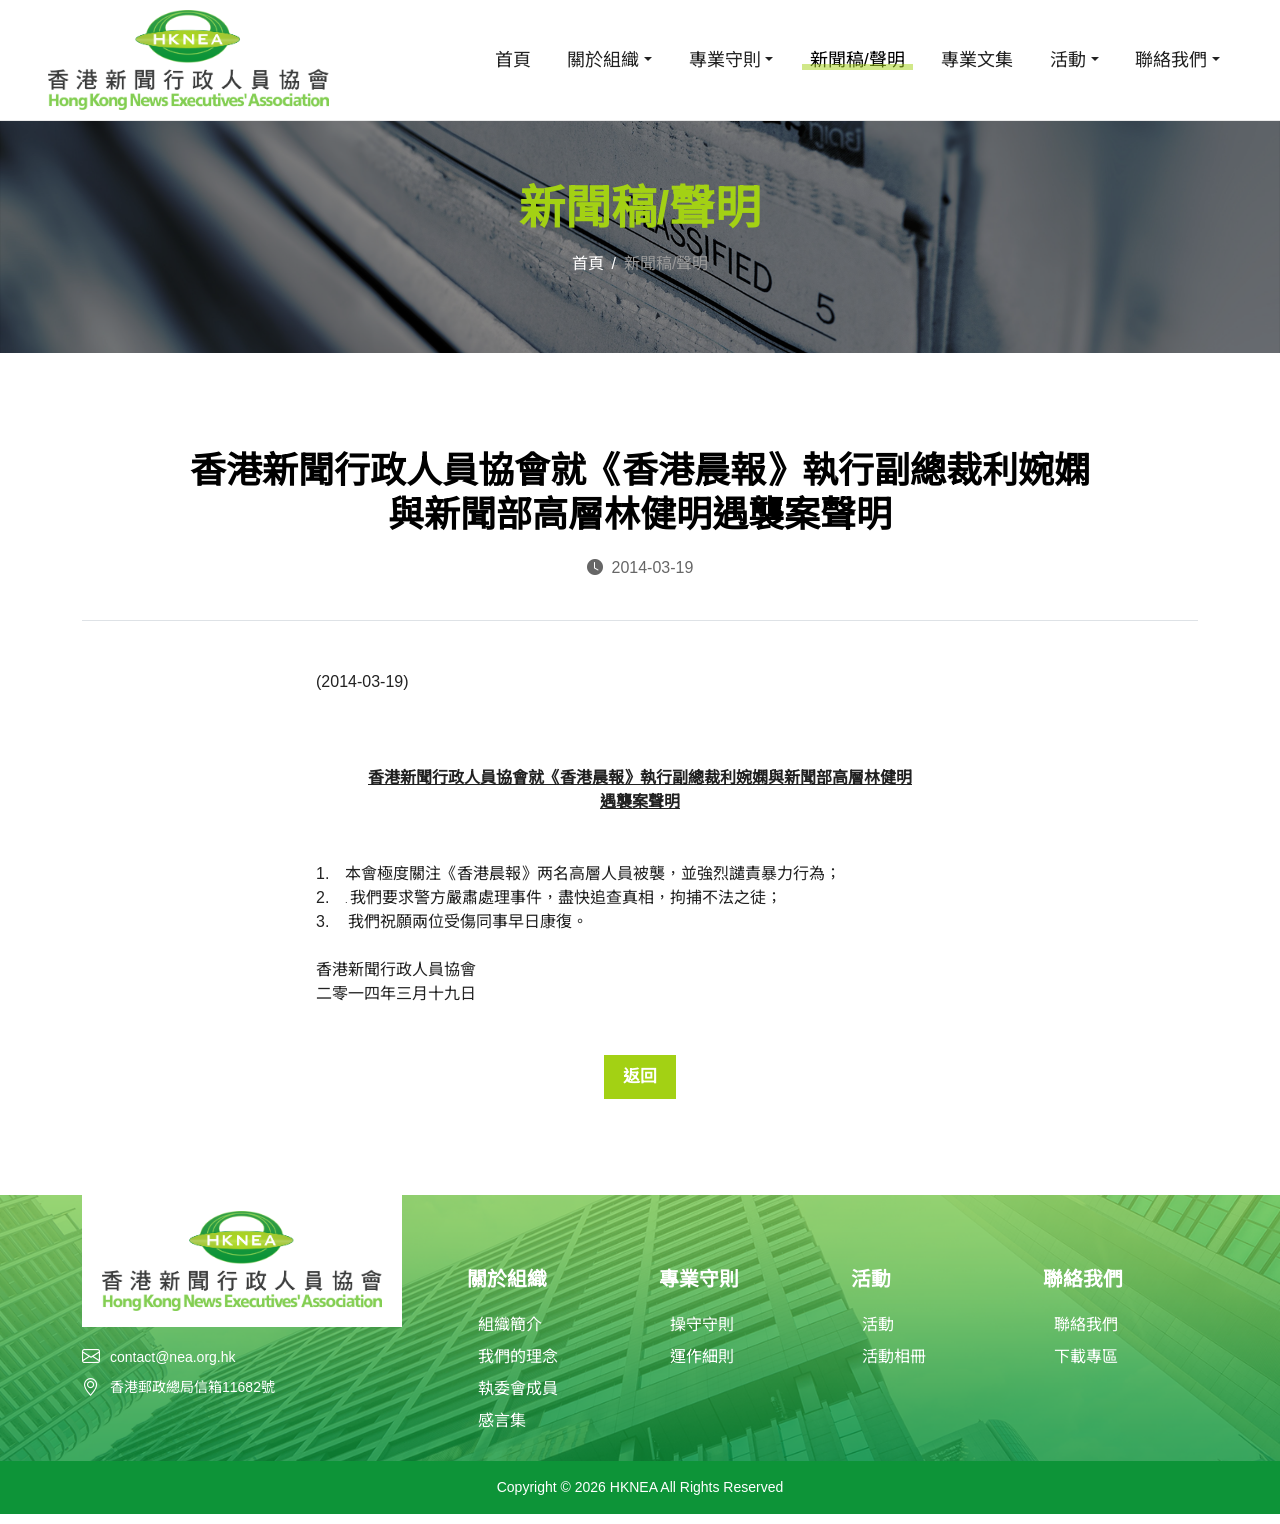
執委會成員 (518, 1398)
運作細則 (702, 1366)
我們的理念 (518, 1366)
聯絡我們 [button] (1171, 60)
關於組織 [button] (603, 60)
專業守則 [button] (725, 60)
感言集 (502, 1430)
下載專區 (1086, 1366)
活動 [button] (1068, 60)
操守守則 (702, 1334)
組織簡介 (510, 1334)
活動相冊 (894, 1366)
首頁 (513, 60)
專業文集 (977, 60)
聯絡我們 (1086, 1334)
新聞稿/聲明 (857, 60)
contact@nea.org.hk (173, 1364)
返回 (640, 1080)
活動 (878, 1334)
